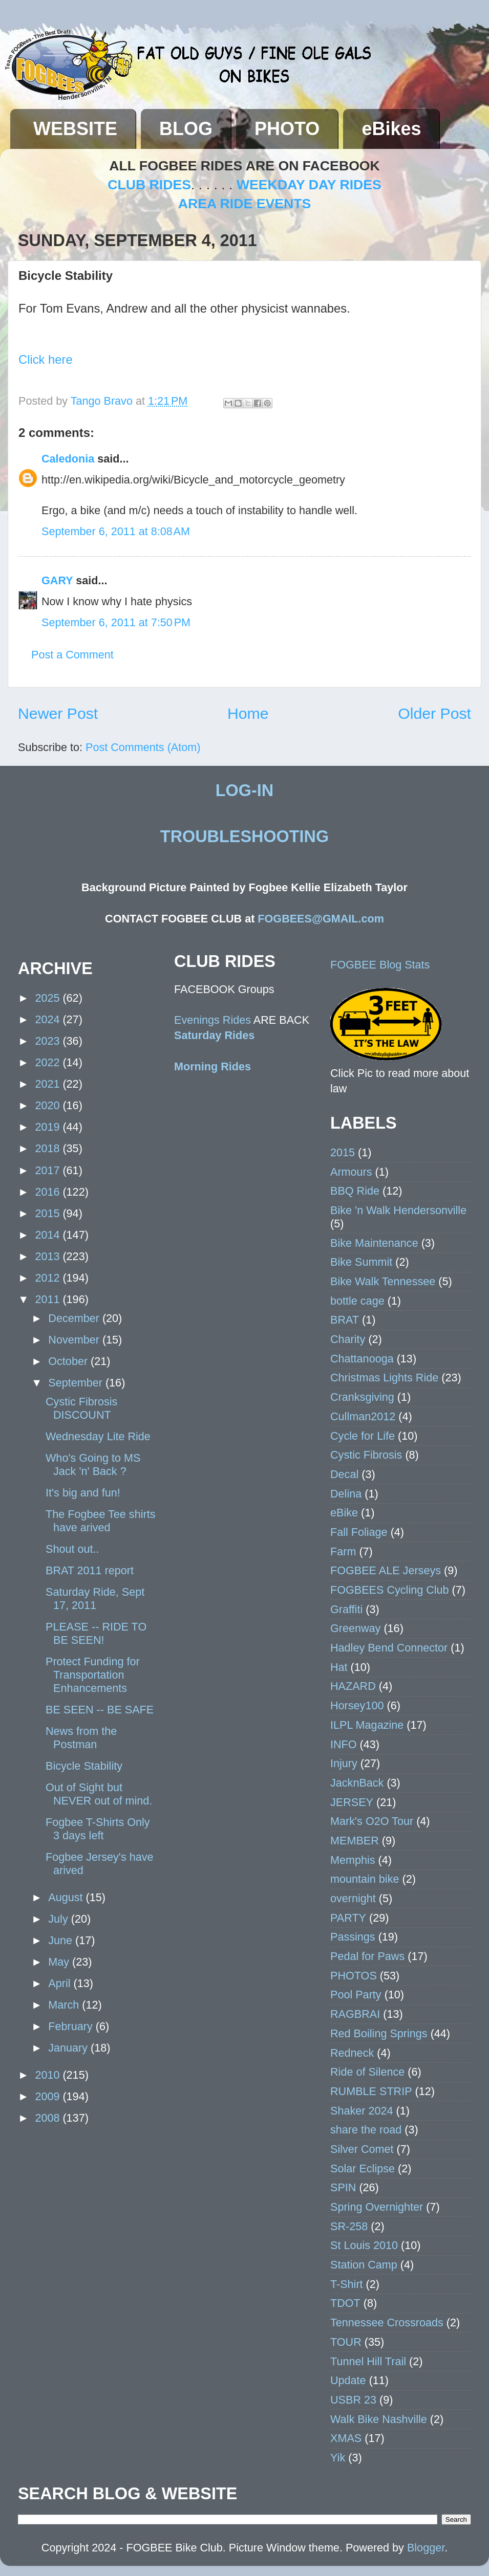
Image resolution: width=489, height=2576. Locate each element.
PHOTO (287, 128)
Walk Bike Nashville (378, 2419)
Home (248, 713)
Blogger (425, 2547)
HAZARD (353, 1686)
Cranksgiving (362, 1397)
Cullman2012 (362, 1416)
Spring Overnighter (376, 2206)
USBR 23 (353, 2399)
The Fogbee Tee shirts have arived (100, 1521)
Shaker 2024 (361, 2110)
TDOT (345, 2303)
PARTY (348, 1917)
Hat (339, 1667)
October (69, 1361)
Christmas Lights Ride (384, 1377)
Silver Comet (362, 2149)
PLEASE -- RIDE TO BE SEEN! (96, 1633)
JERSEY (351, 1802)
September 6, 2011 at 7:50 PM (115, 622)
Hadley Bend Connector (389, 1647)
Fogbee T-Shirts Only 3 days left (98, 1829)
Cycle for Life (362, 1435)
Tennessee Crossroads (386, 2322)
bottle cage (357, 1300)
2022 (48, 1062)
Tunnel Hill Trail (368, 2361)
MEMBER (354, 1840)
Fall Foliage (359, 1532)
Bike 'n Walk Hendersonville (398, 1210)
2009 (48, 2096)
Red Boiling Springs (379, 2033)
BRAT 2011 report (90, 1570)
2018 (48, 1148)
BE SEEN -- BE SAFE (100, 1709)
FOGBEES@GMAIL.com (321, 918)
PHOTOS (353, 1975)
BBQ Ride (354, 1190)
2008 (48, 2117)
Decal (344, 1474)
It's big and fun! (83, 1492)
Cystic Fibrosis (366, 1454)
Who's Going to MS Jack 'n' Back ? (93, 1464)
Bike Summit (361, 1262)
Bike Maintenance (374, 1243)
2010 (48, 2074)
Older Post (434, 713)
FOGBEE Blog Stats (380, 964)
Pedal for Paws (367, 1956)
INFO (343, 1744)
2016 (48, 1191)
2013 (48, 1256)
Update (348, 2380)
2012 (48, 1277)
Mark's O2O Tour (371, 1821)
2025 (48, 998)
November (75, 1339)
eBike (344, 1512)
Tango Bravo (103, 400)
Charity (347, 1339)
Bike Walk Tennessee (382, 1281)
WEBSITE (75, 128)
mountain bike (364, 1879)
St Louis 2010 (364, 2245)
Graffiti (346, 1609)
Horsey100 (357, 1705)
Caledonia (67, 458)
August (67, 1897)
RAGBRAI (355, 2014)
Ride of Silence (367, 2071)
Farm (343, 1551)
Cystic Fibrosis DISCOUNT (81, 1408)
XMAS (346, 2438)
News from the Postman (81, 1738)
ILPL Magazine (366, 1725)
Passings (352, 1936)
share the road (365, 2129)
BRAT (344, 1319)
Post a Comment (72, 654)
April (60, 1983)
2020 (48, 1105)
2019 (48, 1126)
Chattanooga (362, 1358)
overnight (353, 1898)
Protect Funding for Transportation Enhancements (93, 1674)
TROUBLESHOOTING (244, 836)
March (65, 2004)
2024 (48, 1019)
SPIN (343, 2187)
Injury (343, 1763)
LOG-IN (244, 790)
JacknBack (357, 1782)
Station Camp (363, 2264)
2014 (48, 1234)
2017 (48, 1170)
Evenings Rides (212, 1020)
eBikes (391, 128)
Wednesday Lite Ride (98, 1436)
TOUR (346, 2342)
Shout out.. (72, 1549)
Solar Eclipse (362, 2168)
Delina (346, 1493)
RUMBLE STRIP (371, 2091)
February (71, 2026)
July (59, 1918)
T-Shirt (346, 2284)
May (60, 1961)
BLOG (185, 128)
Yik (337, 2457)
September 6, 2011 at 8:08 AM (115, 531)
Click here (45, 359)
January (69, 2047)
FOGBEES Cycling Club (389, 1589)
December (75, 1318)
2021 (48, 1083)
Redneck (352, 2052)
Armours (351, 1171)
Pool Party (355, 1994)
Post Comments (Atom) (143, 747)
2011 (48, 1299)
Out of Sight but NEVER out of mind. (99, 1794)
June (61, 1940)
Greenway (355, 1628)
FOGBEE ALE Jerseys (385, 1570)
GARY (57, 580)
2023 (48, 1040)
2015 (48, 1213)
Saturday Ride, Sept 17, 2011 (95, 1599)
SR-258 (349, 2226)
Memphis (352, 1860)
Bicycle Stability (84, 1765)
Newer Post (58, 713)
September (76, 1382)
